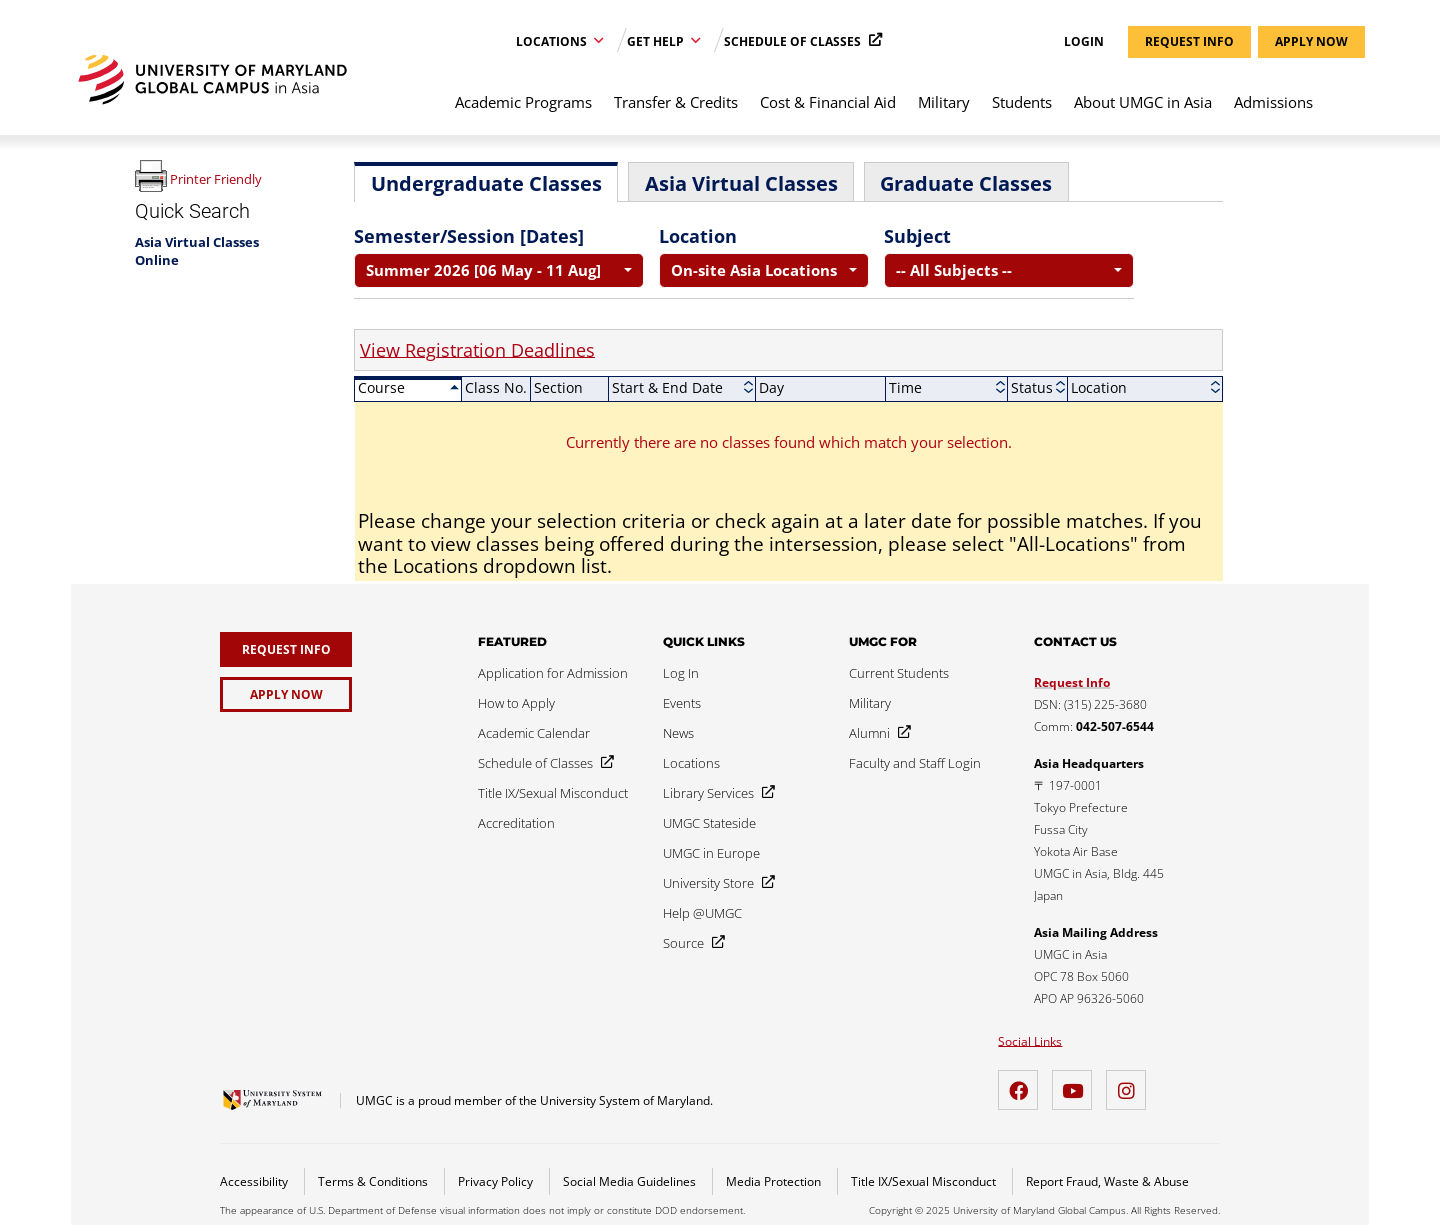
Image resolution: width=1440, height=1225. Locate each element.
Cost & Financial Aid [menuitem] (828, 102)
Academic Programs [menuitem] (523, 102)
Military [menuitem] (944, 102)
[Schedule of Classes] (542, 763)
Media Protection (775, 1181)
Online (157, 260)
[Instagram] (1131, 1082)
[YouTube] (1077, 1082)
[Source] (690, 943)
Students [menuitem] (1022, 102)
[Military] (870, 703)
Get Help (657, 41)
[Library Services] (715, 793)
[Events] (682, 703)
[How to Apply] (516, 703)
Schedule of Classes (794, 41)
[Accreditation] (516, 823)
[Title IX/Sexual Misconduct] (553, 793)
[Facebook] (1023, 1082)
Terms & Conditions (374, 1181)
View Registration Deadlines (477, 350)
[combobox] (499, 271)
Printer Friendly (216, 179)
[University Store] (715, 883)
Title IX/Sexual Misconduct (925, 1181)
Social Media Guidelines (631, 1181)
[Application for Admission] (553, 673)
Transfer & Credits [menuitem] (676, 102)
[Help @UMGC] (702, 913)
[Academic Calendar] (534, 733)
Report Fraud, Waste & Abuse (1107, 1181)
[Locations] (691, 763)
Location (698, 236)
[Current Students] (899, 673)
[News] (678, 733)
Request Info (1072, 682)
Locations (553, 41)
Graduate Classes (966, 183)
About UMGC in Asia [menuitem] (1143, 102)
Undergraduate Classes (486, 183)
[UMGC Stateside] (709, 823)
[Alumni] (876, 733)
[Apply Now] (286, 694)
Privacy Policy (497, 1181)
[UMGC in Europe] (711, 853)
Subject (917, 236)
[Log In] (681, 673)
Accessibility (255, 1181)
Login (1084, 42)
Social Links (1030, 1042)
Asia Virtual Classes (197, 242)
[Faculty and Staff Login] (915, 763)
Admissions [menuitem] (1273, 102)
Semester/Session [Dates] (469, 236)
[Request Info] (286, 649)
